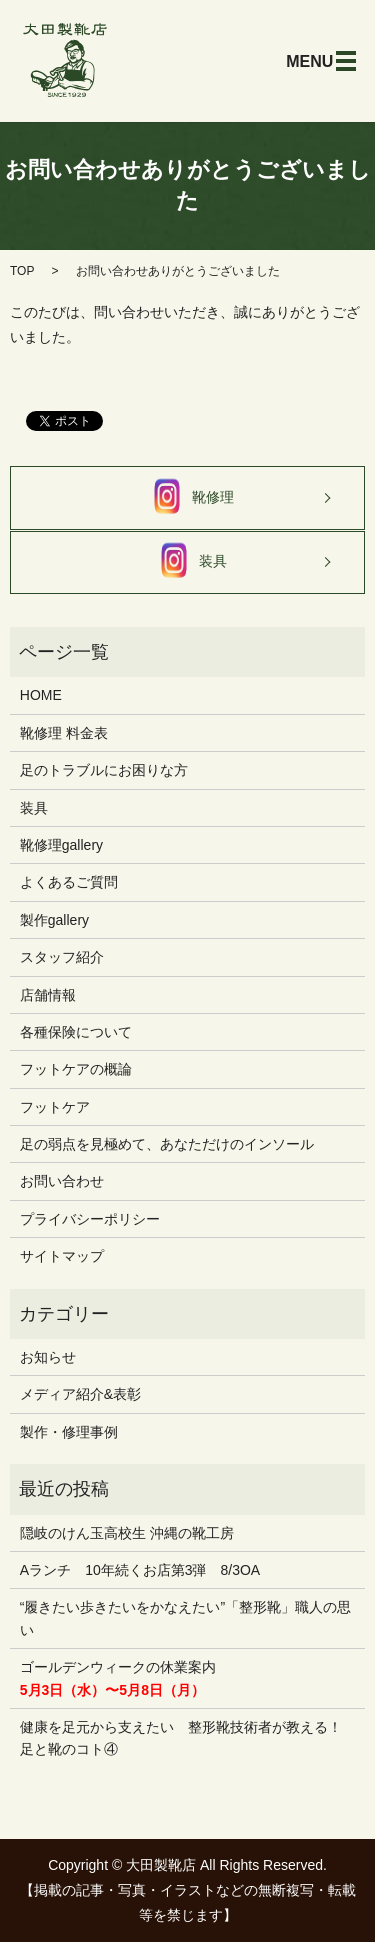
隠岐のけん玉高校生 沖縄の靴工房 (127, 1533)
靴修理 (188, 498)
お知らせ (48, 1357)
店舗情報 (48, 995)
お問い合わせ (62, 1181)
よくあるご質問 (69, 882)
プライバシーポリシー (90, 1219)
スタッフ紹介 (62, 957)
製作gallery (54, 920)
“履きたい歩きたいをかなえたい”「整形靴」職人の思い (185, 1618)
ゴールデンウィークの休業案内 (118, 1678)
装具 (188, 562)
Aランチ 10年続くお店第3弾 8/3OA (140, 1570)
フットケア (55, 1107)
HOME (41, 695)
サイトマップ (62, 1256)
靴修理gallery (61, 845)
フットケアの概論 (76, 1069)
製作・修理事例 (69, 1432)
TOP (22, 271)
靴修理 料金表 (64, 733)
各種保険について (76, 1032)
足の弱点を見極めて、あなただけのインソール (167, 1144)
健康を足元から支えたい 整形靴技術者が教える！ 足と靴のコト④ (181, 1738)
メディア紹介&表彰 (80, 1394)
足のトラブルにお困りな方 (104, 770)
